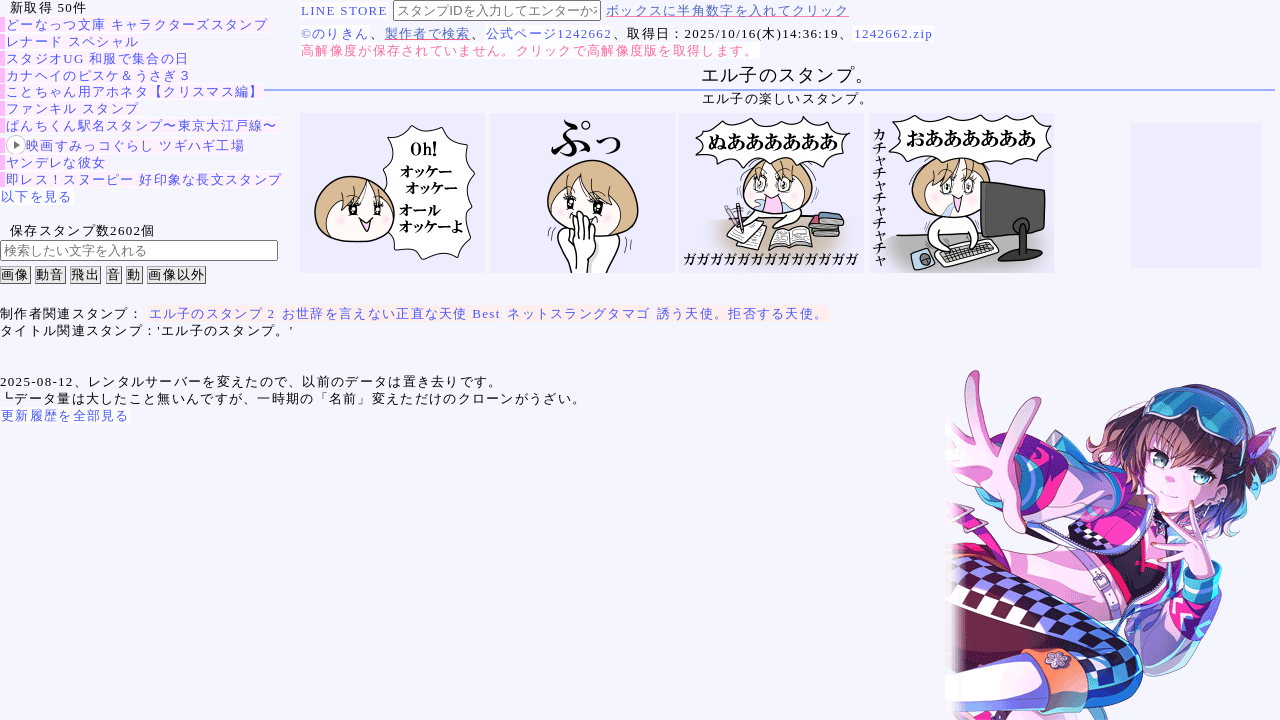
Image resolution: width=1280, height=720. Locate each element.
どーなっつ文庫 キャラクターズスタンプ (137, 24)
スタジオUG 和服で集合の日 (97, 58)
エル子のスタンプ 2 (212, 313)
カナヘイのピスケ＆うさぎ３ (99, 75)
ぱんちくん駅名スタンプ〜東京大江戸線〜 (142, 125)
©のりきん (335, 33)
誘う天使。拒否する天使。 (743, 313)
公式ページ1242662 (549, 33)
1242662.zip (893, 33)
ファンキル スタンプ (72, 108)
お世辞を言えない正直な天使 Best (391, 313)
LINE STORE (344, 10)
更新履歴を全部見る (65, 415)
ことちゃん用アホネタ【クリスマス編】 (134, 91)
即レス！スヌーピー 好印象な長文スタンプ (144, 179)
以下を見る (37, 196)
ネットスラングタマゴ (578, 313)
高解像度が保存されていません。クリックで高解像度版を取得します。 (530, 50)
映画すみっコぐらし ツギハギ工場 (125, 145)
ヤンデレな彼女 (56, 162)
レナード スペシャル (72, 41)
